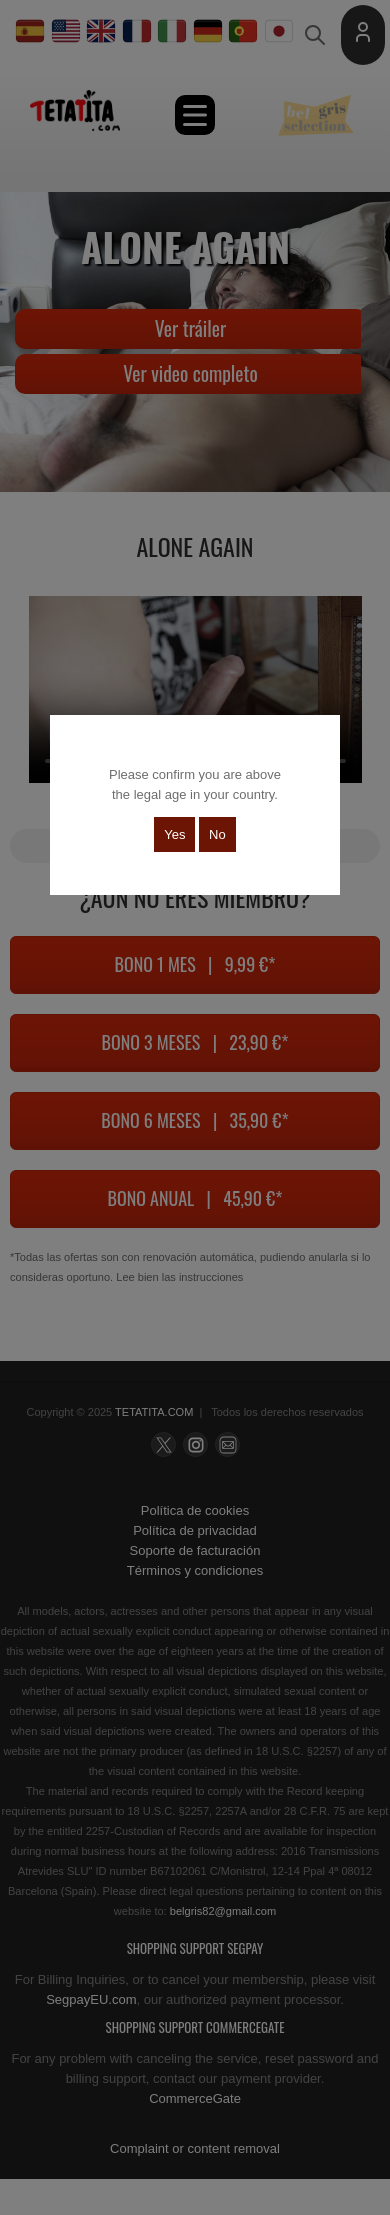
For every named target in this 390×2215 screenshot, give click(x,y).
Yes (174, 834)
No (217, 834)
